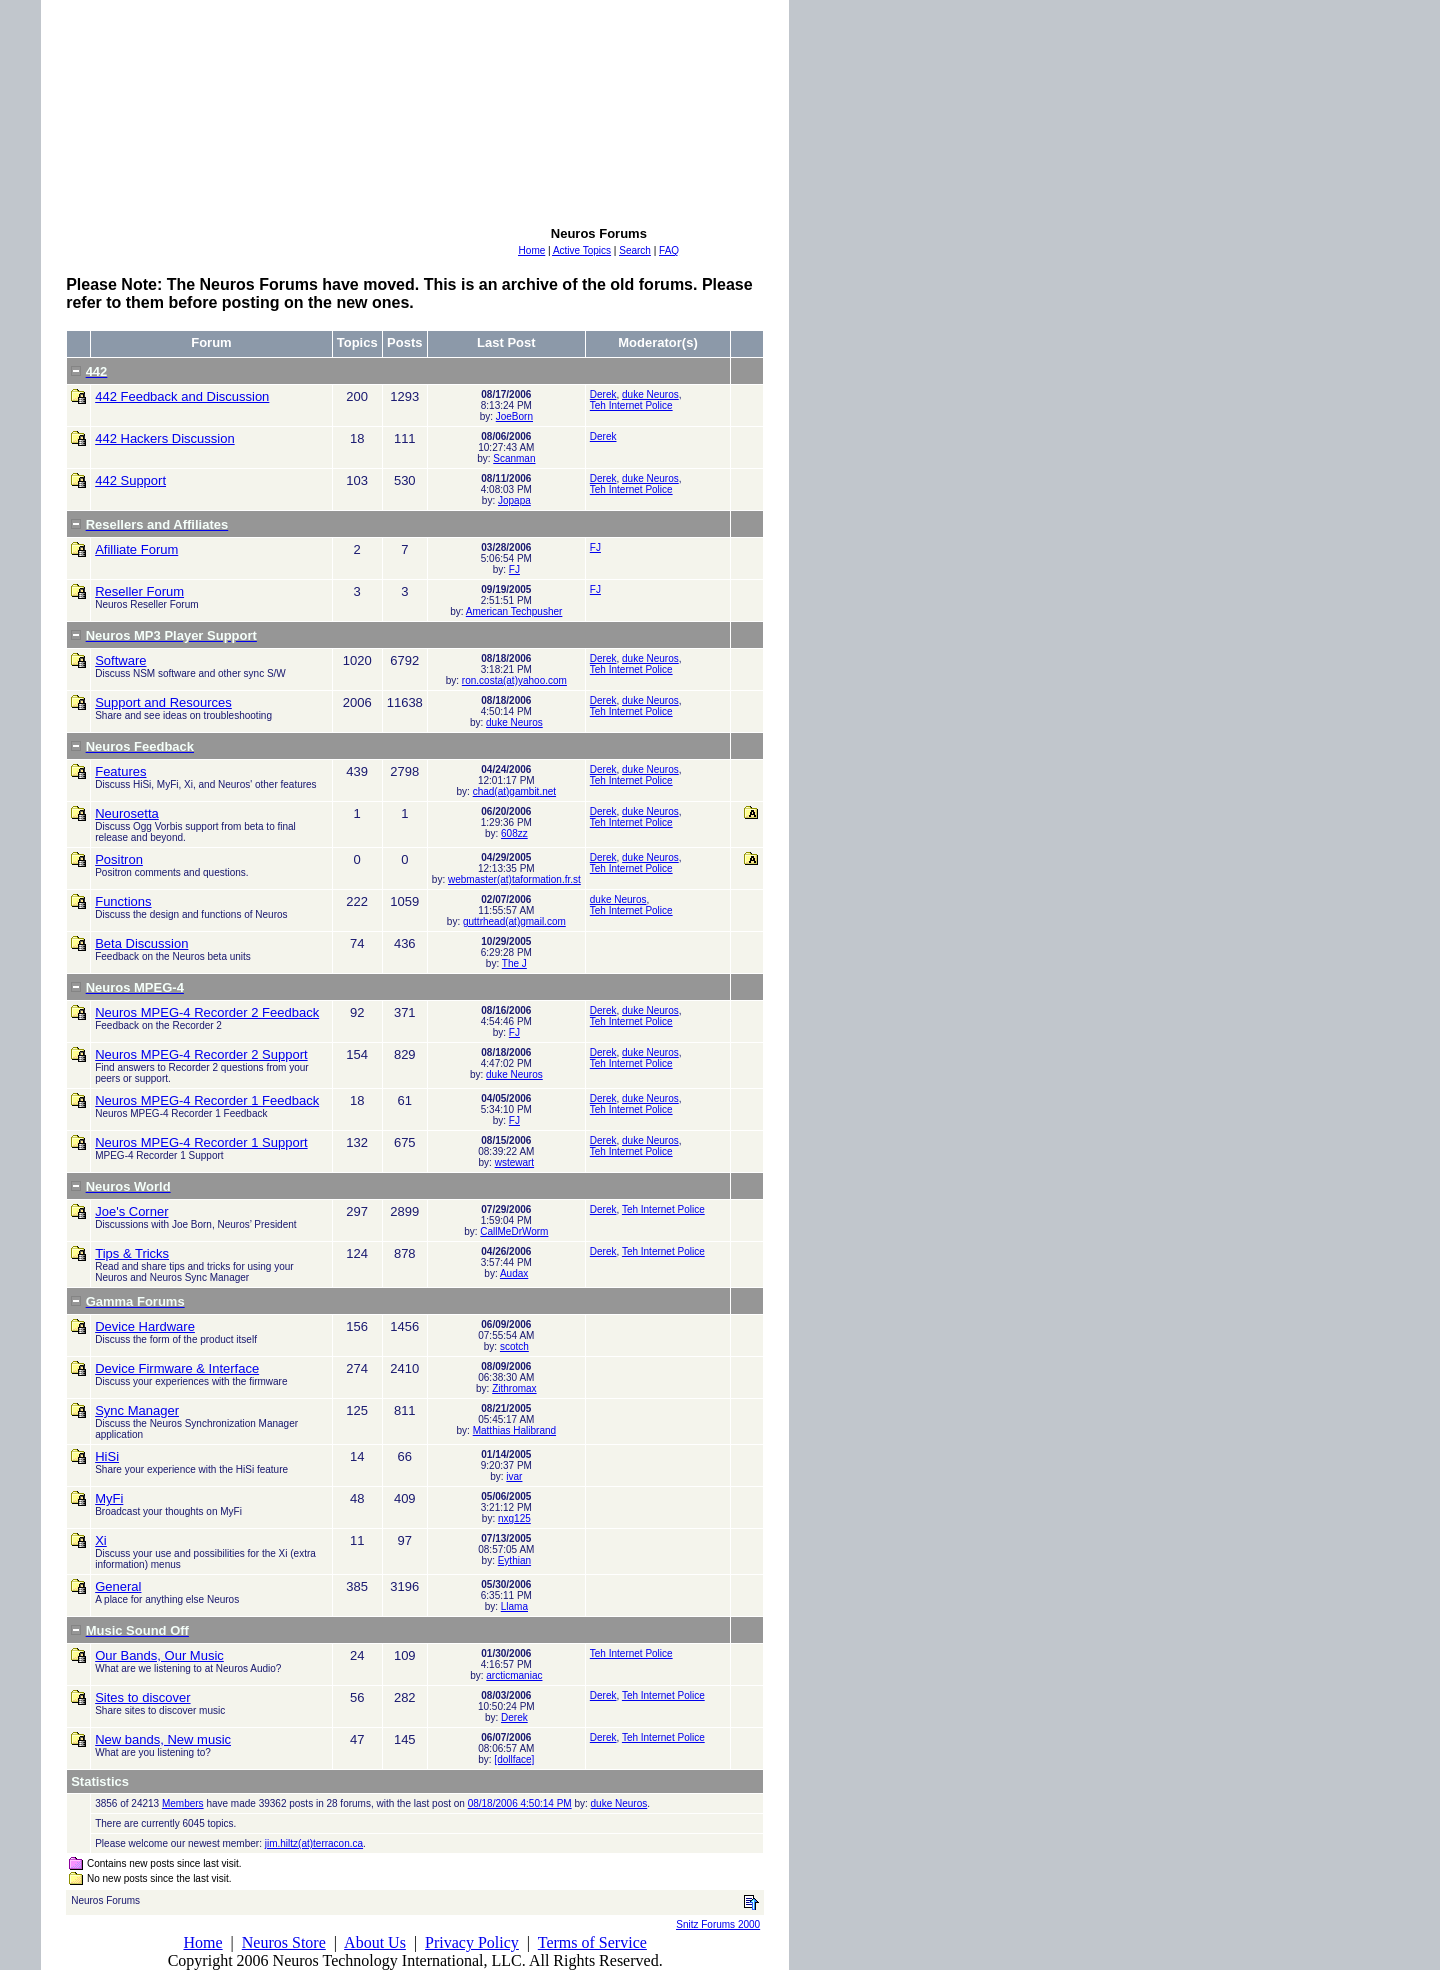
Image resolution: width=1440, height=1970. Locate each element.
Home (202, 1942)
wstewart (514, 1162)
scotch (514, 1346)
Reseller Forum (139, 591)
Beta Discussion (141, 943)
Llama (514, 1606)
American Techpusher (514, 611)
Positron (119, 859)
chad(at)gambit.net (514, 791)
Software (120, 660)
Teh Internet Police (631, 405)
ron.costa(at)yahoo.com (514, 680)
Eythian (514, 1560)
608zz (514, 833)
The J (514, 963)
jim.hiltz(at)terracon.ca (314, 1843)
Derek (603, 394)
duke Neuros (650, 394)
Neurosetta (127, 813)
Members (183, 1803)
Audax (514, 1273)
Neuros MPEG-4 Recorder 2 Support (201, 1054)
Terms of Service (592, 1942)
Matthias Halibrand (514, 1430)
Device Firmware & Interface (177, 1368)
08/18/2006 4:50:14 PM (520, 1803)
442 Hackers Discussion (164, 438)
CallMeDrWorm (514, 1231)
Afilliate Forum (136, 549)
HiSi (107, 1456)
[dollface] (514, 1759)
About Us (375, 1942)
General (118, 1586)
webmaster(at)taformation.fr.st (514, 879)
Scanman (514, 458)
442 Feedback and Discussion (182, 396)
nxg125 (514, 1518)
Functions (123, 901)
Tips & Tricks (132, 1253)
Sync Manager (137, 1410)
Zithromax (514, 1388)
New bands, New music (163, 1739)
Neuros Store (284, 1942)
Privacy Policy (472, 1942)
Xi (101, 1540)
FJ (514, 569)
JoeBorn (514, 416)
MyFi (109, 1498)
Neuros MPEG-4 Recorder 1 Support (201, 1142)
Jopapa (514, 500)
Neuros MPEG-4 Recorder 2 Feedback (207, 1012)
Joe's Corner (131, 1211)
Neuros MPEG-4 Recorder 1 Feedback (207, 1100)
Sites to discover (142, 1697)
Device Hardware (145, 1326)
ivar (514, 1476)
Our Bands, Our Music (159, 1655)
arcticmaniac (514, 1675)
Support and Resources (163, 702)
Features (120, 771)
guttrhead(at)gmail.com (514, 921)
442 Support (130, 480)
